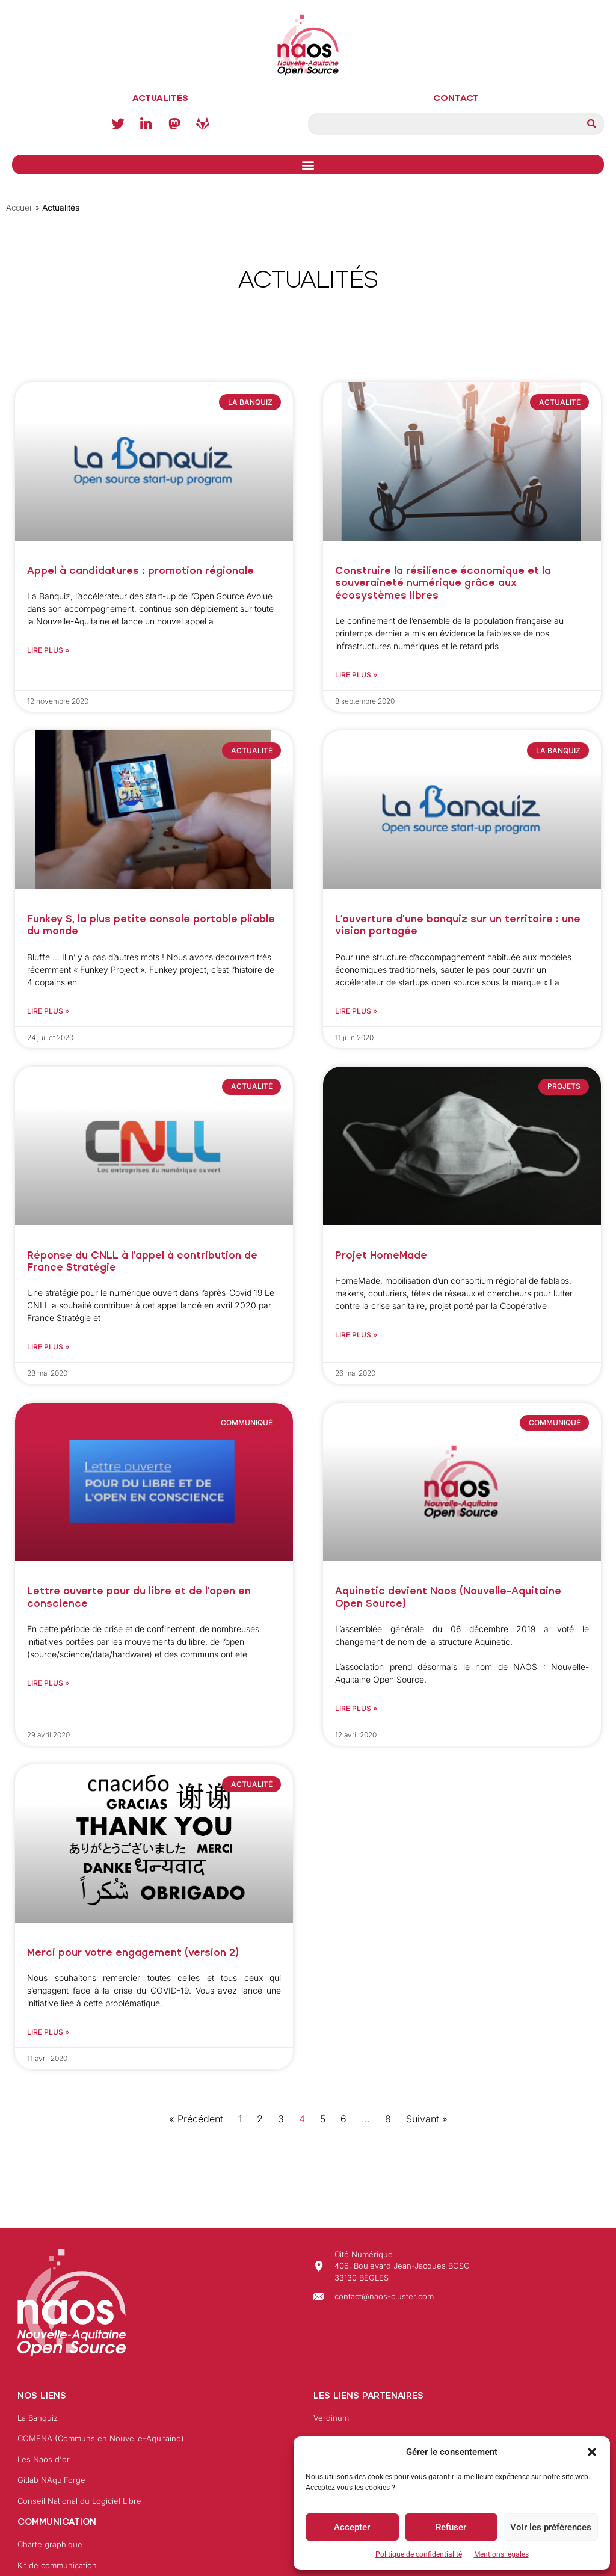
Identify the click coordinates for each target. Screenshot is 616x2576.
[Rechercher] (591, 124)
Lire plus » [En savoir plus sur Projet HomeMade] (356, 1334)
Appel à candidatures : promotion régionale (140, 570)
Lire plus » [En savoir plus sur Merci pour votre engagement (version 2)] (48, 2031)
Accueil (19, 207)
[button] (592, 2452)
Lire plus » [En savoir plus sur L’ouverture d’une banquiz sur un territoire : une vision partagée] (356, 1010)
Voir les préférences (550, 2527)
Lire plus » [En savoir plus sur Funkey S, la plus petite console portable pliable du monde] (48, 1010)
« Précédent (196, 2119)
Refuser (451, 2527)
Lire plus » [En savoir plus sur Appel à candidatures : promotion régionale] (48, 650)
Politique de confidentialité (418, 2554)
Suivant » (427, 2119)
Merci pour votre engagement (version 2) (133, 1952)
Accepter (352, 2527)
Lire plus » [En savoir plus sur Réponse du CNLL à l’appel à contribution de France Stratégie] (48, 1346)
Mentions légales (501, 2554)
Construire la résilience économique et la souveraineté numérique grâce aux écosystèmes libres (443, 582)
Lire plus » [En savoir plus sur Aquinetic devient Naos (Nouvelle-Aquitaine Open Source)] (356, 1708)
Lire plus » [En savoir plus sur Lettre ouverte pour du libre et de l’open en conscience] (48, 1682)
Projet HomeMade (381, 1255)
